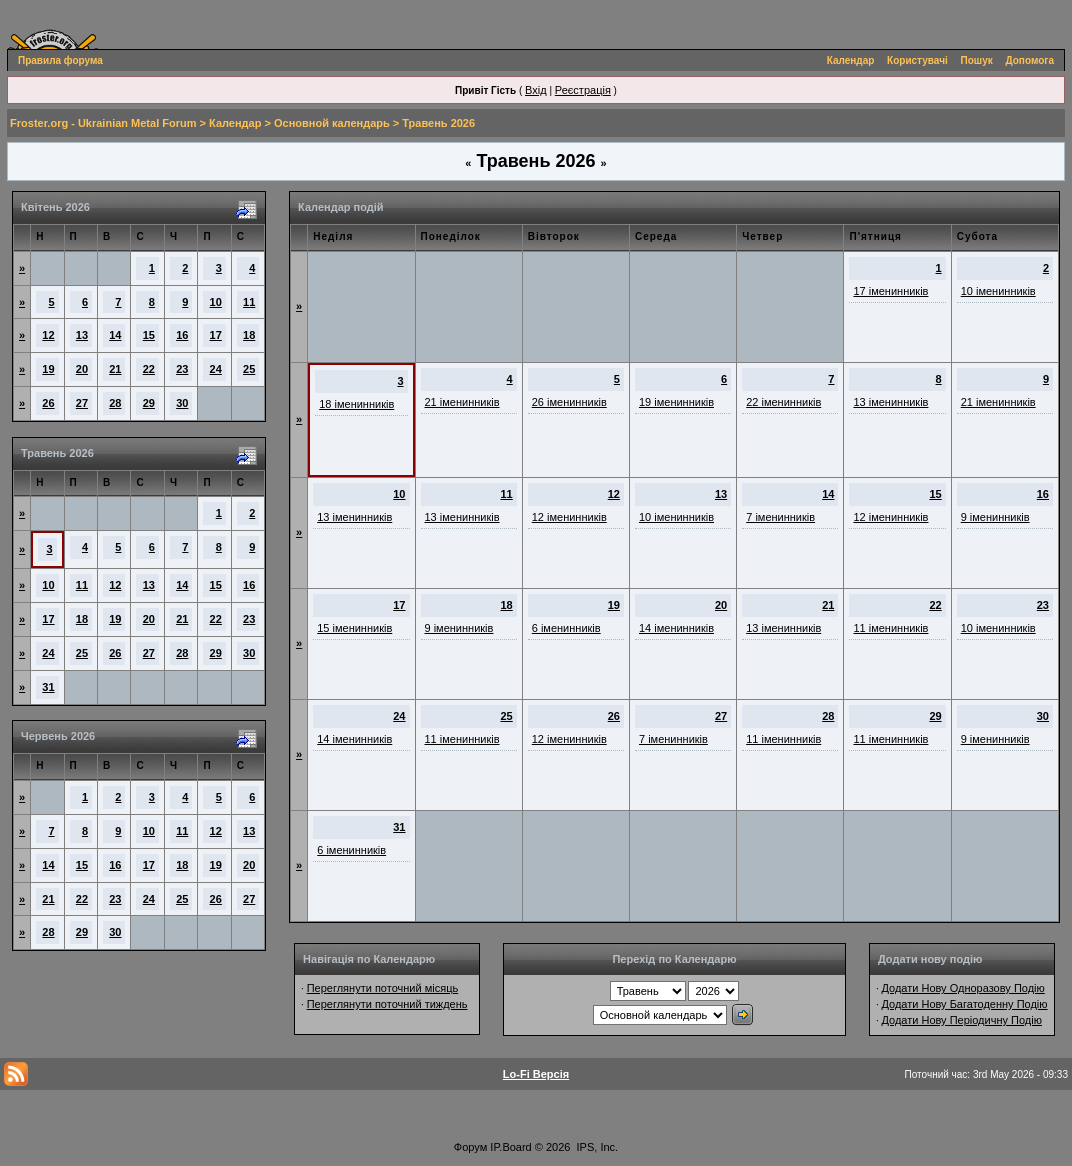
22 (149, 369)
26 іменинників (569, 402)
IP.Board (510, 1147)
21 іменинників (462, 402)
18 (249, 335)
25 (249, 369)
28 (115, 403)
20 (82, 369)
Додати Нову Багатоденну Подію (964, 1004)
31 (48, 687)
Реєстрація (583, 90)
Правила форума (60, 60)
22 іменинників (783, 402)
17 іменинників (890, 291)
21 (115, 369)
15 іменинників (354, 628)
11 (249, 302)
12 (48, 335)
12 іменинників (569, 517)
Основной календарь (332, 123)
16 (182, 335)
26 (48, 403)
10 (216, 302)
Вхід (536, 90)
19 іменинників (676, 402)
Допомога (1030, 60)
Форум (470, 1147)
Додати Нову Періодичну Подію (961, 1020)
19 (48, 369)
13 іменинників (890, 402)
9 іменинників (995, 517)
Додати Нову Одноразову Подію (962, 988)
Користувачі (917, 60)
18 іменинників (356, 404)
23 (182, 369)
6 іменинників (566, 628)
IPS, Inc (596, 1147)
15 (149, 335)
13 (82, 335)
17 (216, 335)
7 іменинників (780, 517)
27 (82, 403)
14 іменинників (676, 628)
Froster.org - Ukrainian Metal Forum (103, 123)
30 (182, 403)
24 (216, 369)
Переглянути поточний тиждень (387, 1004)
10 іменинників (998, 291)
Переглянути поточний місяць (383, 988)
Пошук (977, 60)
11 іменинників (890, 628)
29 (149, 403)
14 (115, 335)
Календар (851, 60)
